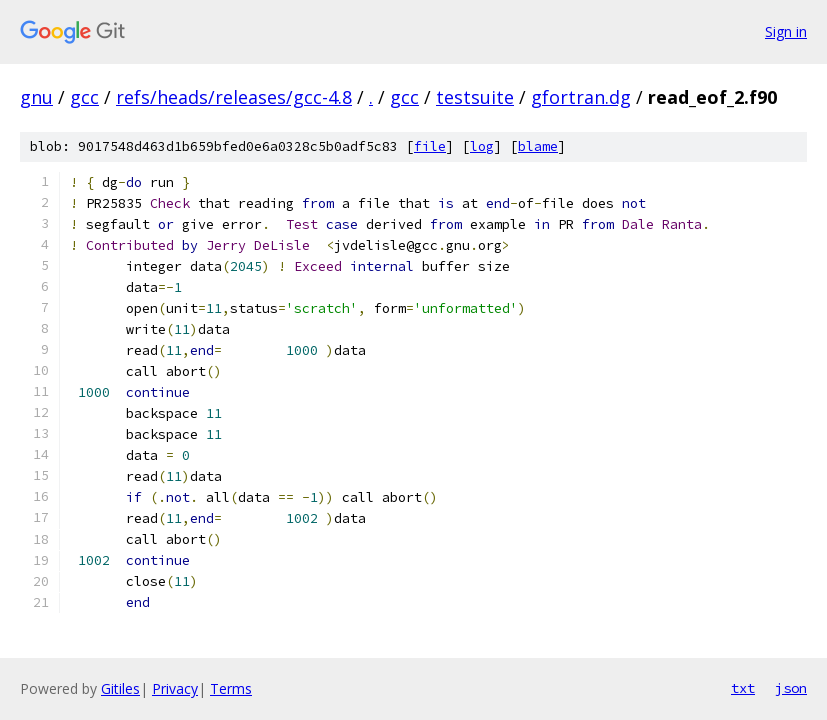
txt (743, 688)
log (482, 146)
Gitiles (120, 688)
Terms (231, 688)
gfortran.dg (581, 97)
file (430, 146)
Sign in (786, 31)
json (791, 688)
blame (538, 146)
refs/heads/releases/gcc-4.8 (234, 97)
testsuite (475, 97)
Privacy (175, 688)
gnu (36, 97)
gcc (84, 97)
